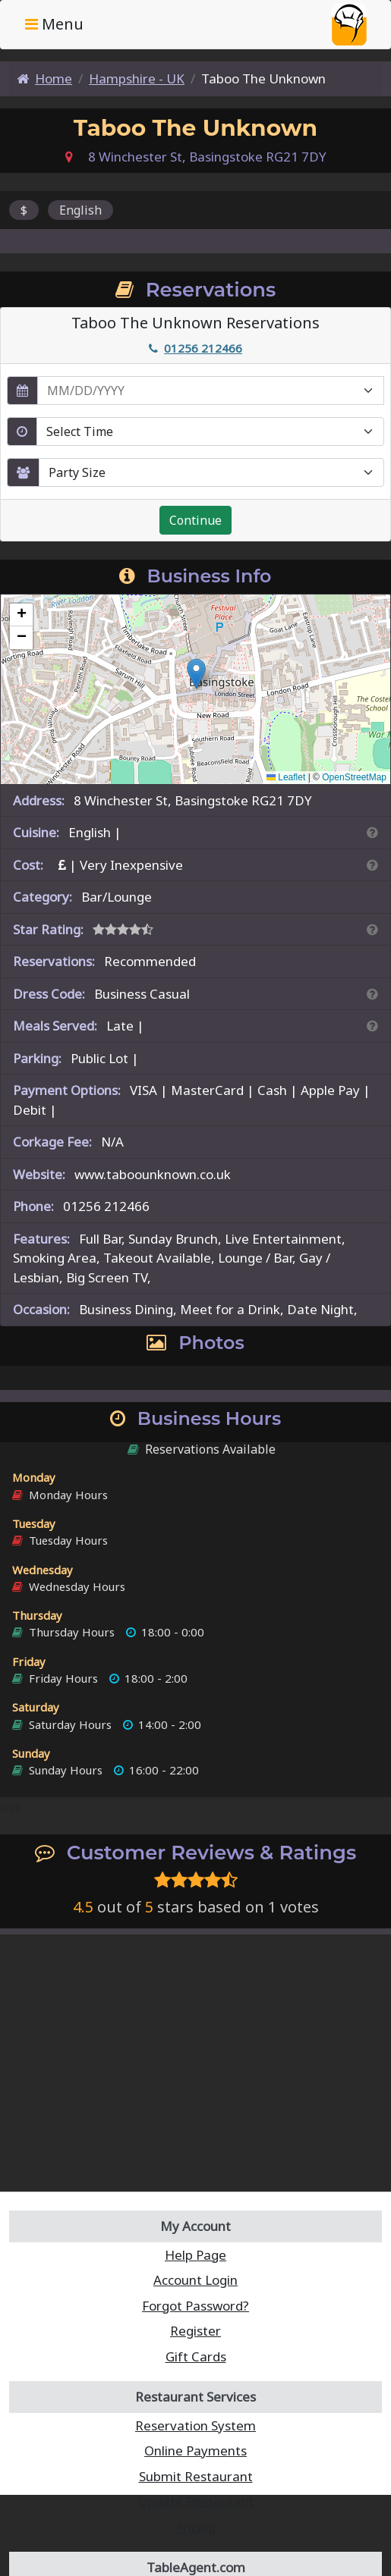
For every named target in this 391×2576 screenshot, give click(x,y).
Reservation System (195, 2425)
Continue (195, 520)
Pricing (195, 2527)
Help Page (195, 2255)
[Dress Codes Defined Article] (372, 993)
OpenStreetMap (354, 777)
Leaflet (285, 777)
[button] (196, 673)
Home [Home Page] (44, 78)
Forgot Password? (195, 2305)
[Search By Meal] (372, 1025)
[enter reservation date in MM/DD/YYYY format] (210, 390)
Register (195, 2330)
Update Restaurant (195, 2501)
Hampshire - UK (136, 78)
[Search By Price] (372, 865)
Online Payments (195, 2450)
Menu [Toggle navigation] (54, 24)
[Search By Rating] (372, 929)
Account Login (195, 2280)
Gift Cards (196, 2356)
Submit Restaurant (196, 2476)
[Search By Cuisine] (372, 832)
